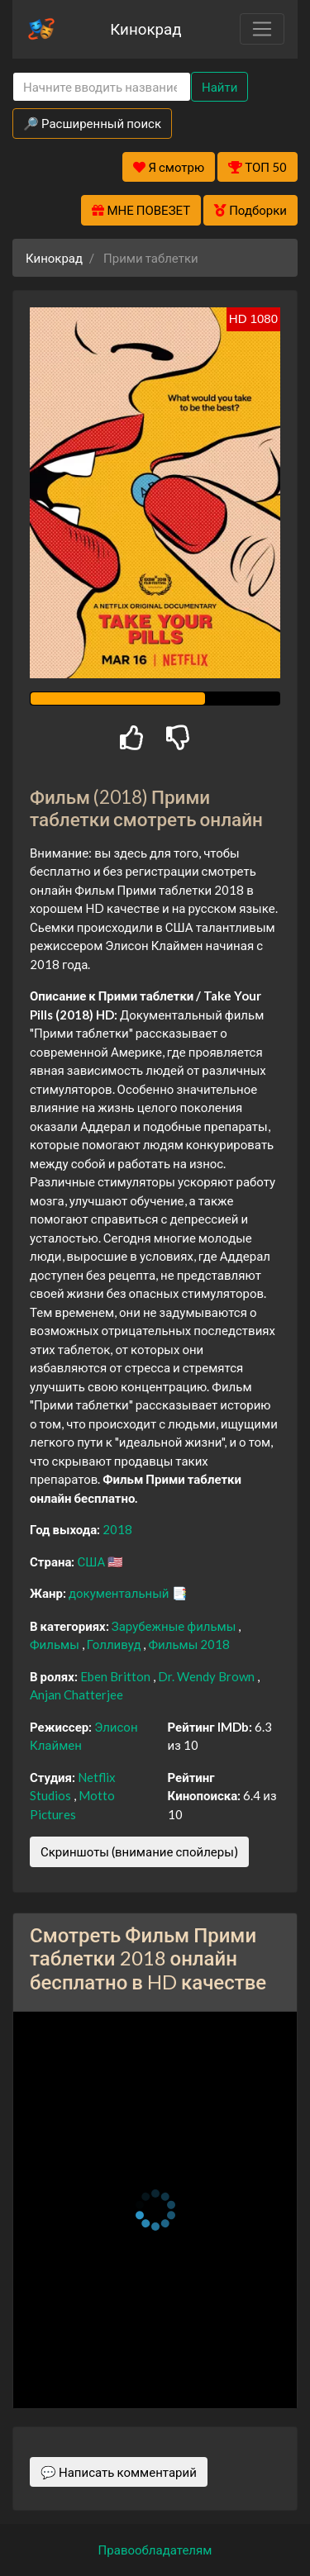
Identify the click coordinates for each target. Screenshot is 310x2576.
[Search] (101, 87)
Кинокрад (145, 28)
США (92, 1561)
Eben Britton (116, 1676)
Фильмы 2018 (189, 1644)
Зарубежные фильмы (175, 1625)
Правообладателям (155, 2549)
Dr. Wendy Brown (207, 1676)
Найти (219, 86)
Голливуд (115, 1644)
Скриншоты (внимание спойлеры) (139, 1851)
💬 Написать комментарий (119, 2471)
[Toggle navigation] (262, 29)
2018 (117, 1529)
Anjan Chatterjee (76, 1694)
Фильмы (56, 1644)
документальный (120, 1592)
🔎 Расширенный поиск (92, 123)
